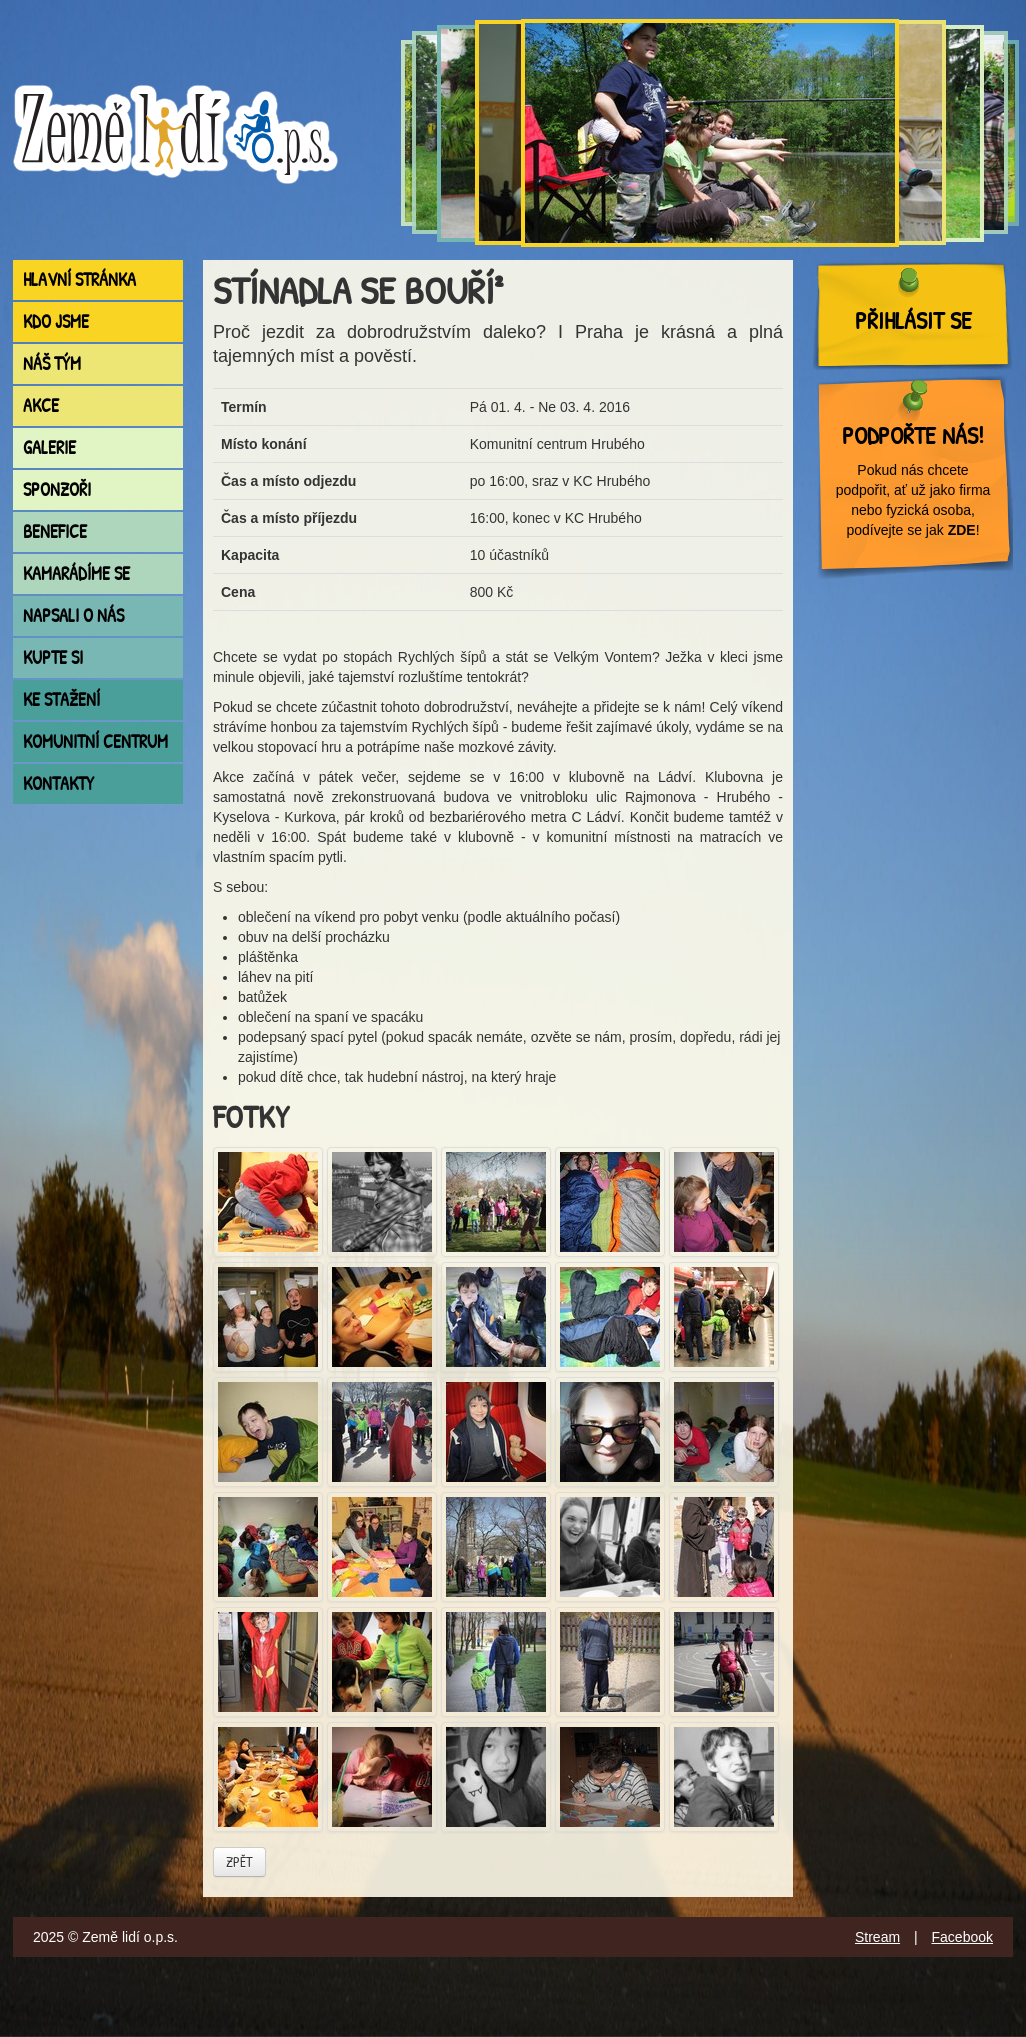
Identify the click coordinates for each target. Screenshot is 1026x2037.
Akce (41, 405)
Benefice (55, 531)
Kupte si (53, 657)
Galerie (49, 447)
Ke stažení (61, 699)
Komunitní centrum (95, 741)
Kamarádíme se (76, 573)
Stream (877, 1937)
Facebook (962, 1937)
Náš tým (52, 363)
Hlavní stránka (79, 279)
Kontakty (58, 783)
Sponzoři (57, 489)
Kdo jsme (56, 321)
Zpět (239, 1861)
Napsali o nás (73, 615)
